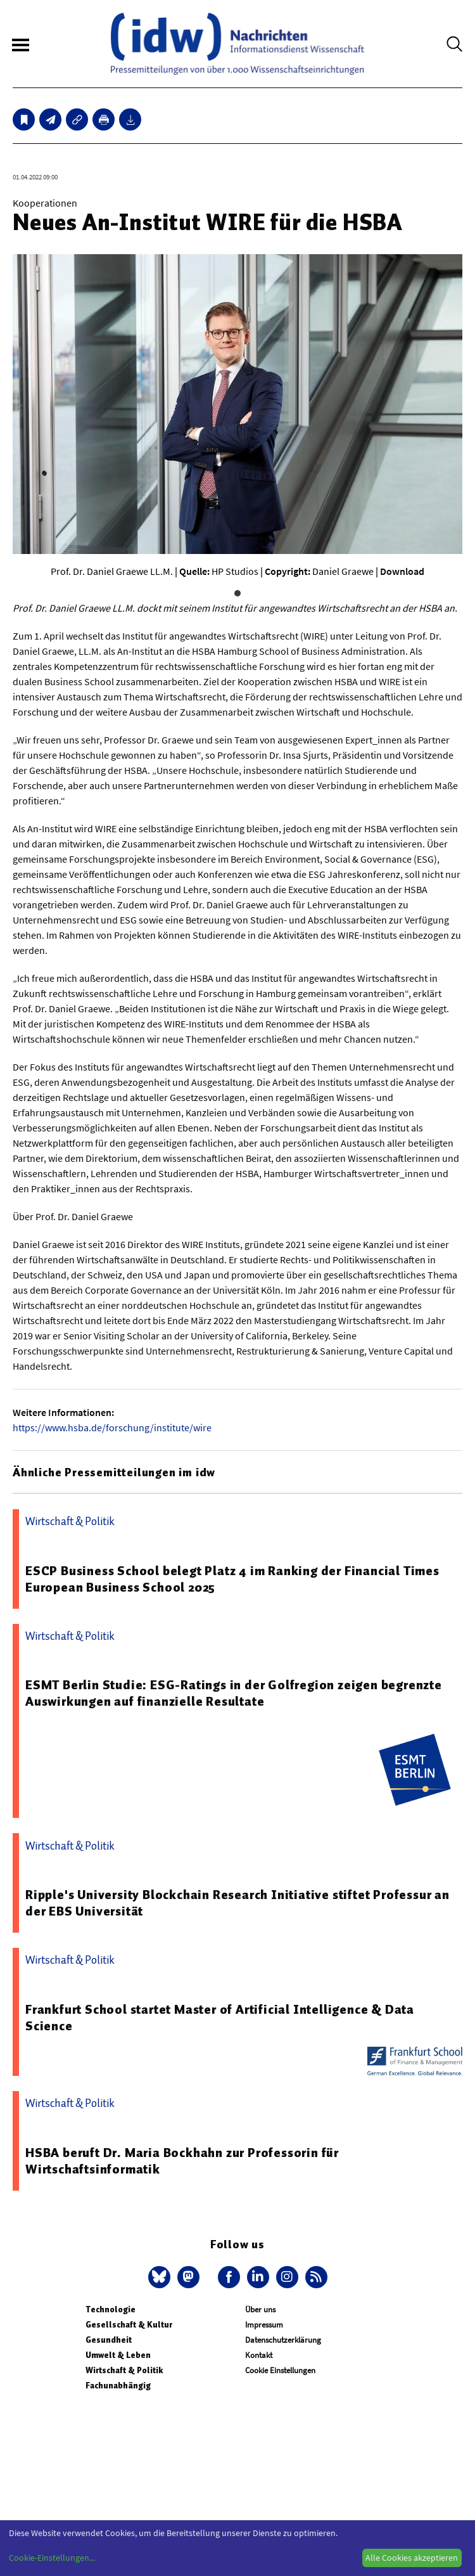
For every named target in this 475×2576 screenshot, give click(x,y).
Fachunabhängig (118, 2386)
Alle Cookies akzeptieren (411, 2557)
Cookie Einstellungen (280, 2370)
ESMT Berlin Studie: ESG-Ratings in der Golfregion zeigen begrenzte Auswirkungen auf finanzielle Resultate (233, 1693)
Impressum (264, 2324)
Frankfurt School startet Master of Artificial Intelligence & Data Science (219, 2017)
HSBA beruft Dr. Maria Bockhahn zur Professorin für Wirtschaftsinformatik (182, 2161)
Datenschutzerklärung (283, 2339)
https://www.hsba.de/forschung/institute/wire (112, 1427)
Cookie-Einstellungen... (52, 2557)
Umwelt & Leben (118, 2355)
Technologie (111, 2309)
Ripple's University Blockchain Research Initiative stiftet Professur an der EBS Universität (237, 1903)
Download (402, 571)
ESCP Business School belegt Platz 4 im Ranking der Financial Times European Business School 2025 (232, 1579)
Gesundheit (109, 2340)
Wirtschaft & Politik (124, 2370)
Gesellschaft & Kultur (129, 2325)
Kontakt (258, 2355)
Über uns (260, 2309)
